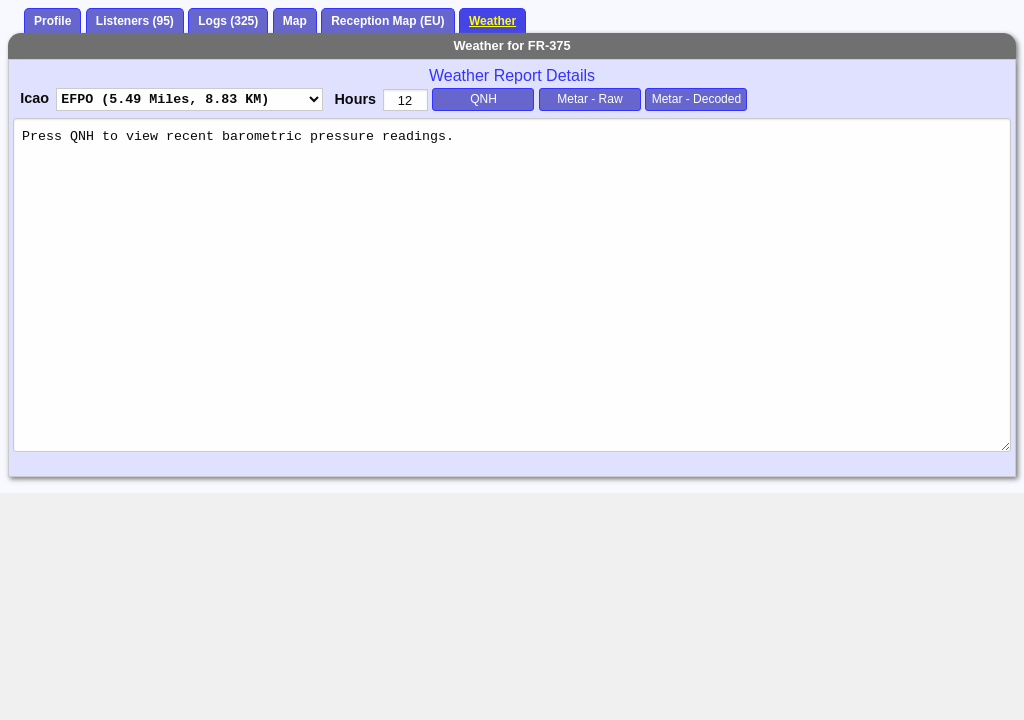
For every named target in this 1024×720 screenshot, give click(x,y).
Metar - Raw (589, 99)
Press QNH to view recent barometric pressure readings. (512, 284)
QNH (483, 99)
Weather (492, 21)
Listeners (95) (135, 21)
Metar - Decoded (696, 99)
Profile (52, 21)
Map (295, 21)
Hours (355, 99)
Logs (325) (228, 21)
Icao (34, 98)
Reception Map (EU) (387, 21)
